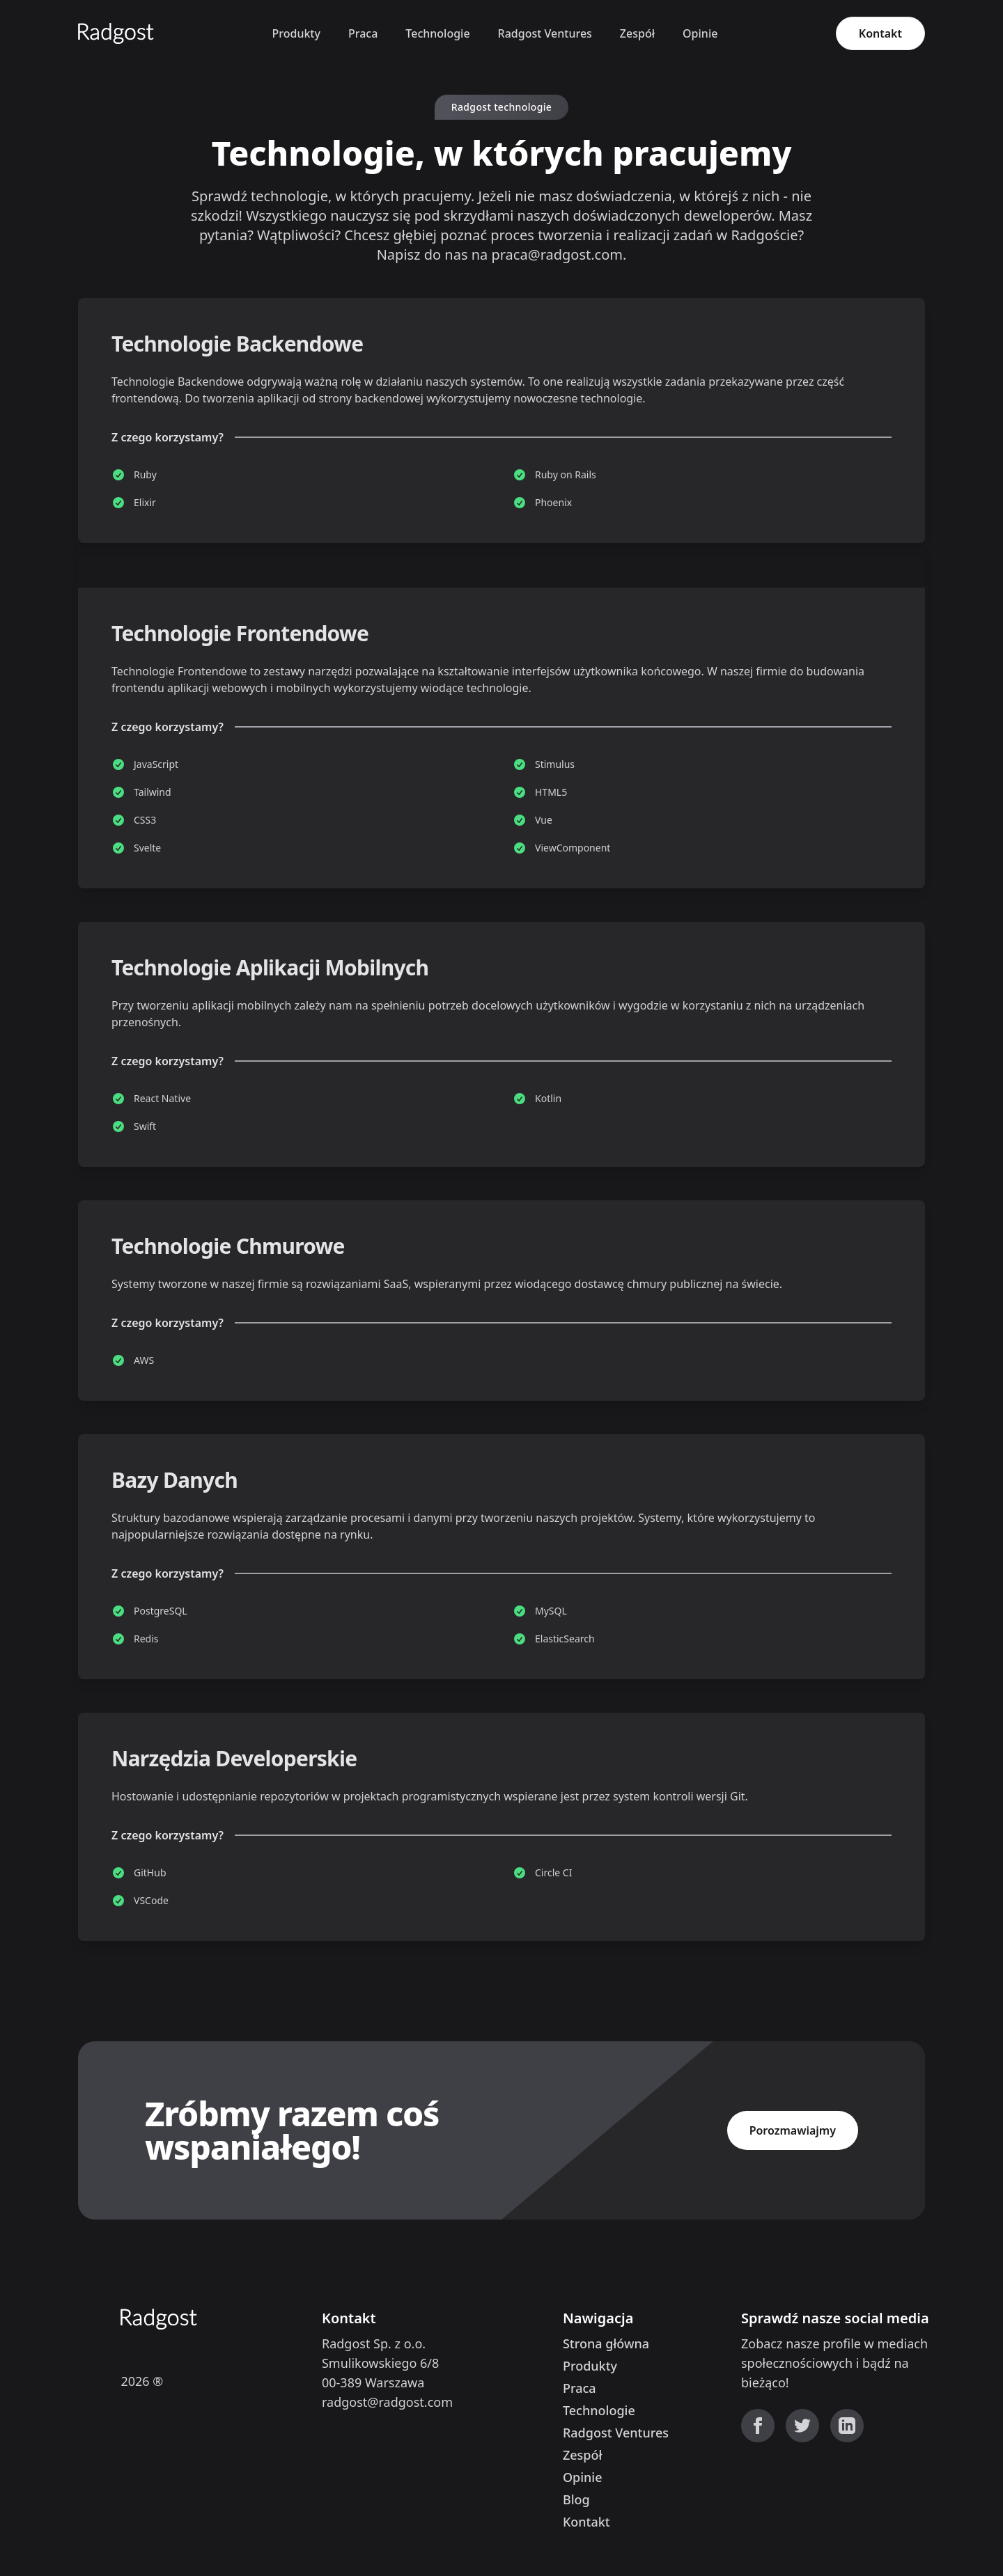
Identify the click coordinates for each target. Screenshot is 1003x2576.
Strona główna (606, 2343)
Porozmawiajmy (792, 2130)
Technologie (437, 33)
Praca (363, 33)
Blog (576, 2499)
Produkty (296, 33)
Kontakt (880, 33)
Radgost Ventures (545, 33)
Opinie (700, 33)
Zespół (637, 33)
